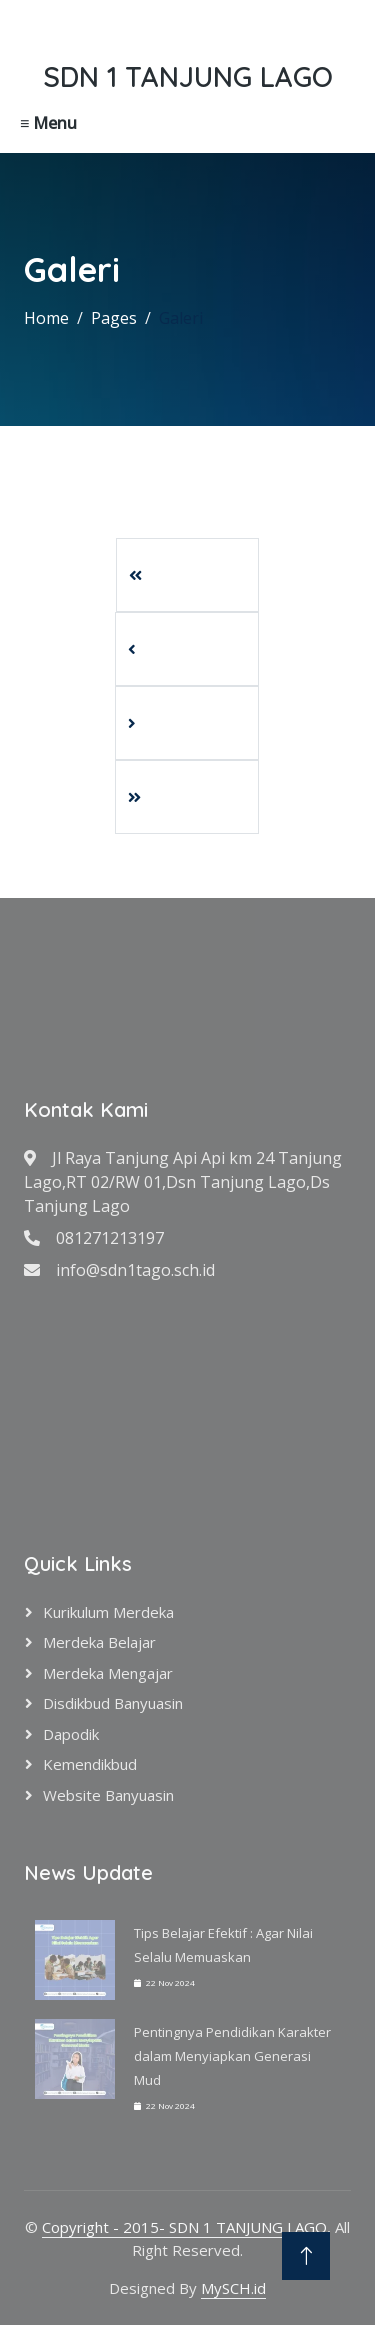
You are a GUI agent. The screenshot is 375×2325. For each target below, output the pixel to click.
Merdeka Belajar (99, 1642)
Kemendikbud (90, 1764)
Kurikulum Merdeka (108, 1612)
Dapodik (71, 1734)
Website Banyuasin (108, 1795)
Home (46, 318)
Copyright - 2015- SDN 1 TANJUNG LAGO (184, 2227)
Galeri (181, 318)
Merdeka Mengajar (108, 1673)
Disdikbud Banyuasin (113, 1703)
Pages (114, 318)
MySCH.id (233, 2288)
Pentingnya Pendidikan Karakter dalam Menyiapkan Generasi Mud (232, 2056)
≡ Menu (48, 123)
